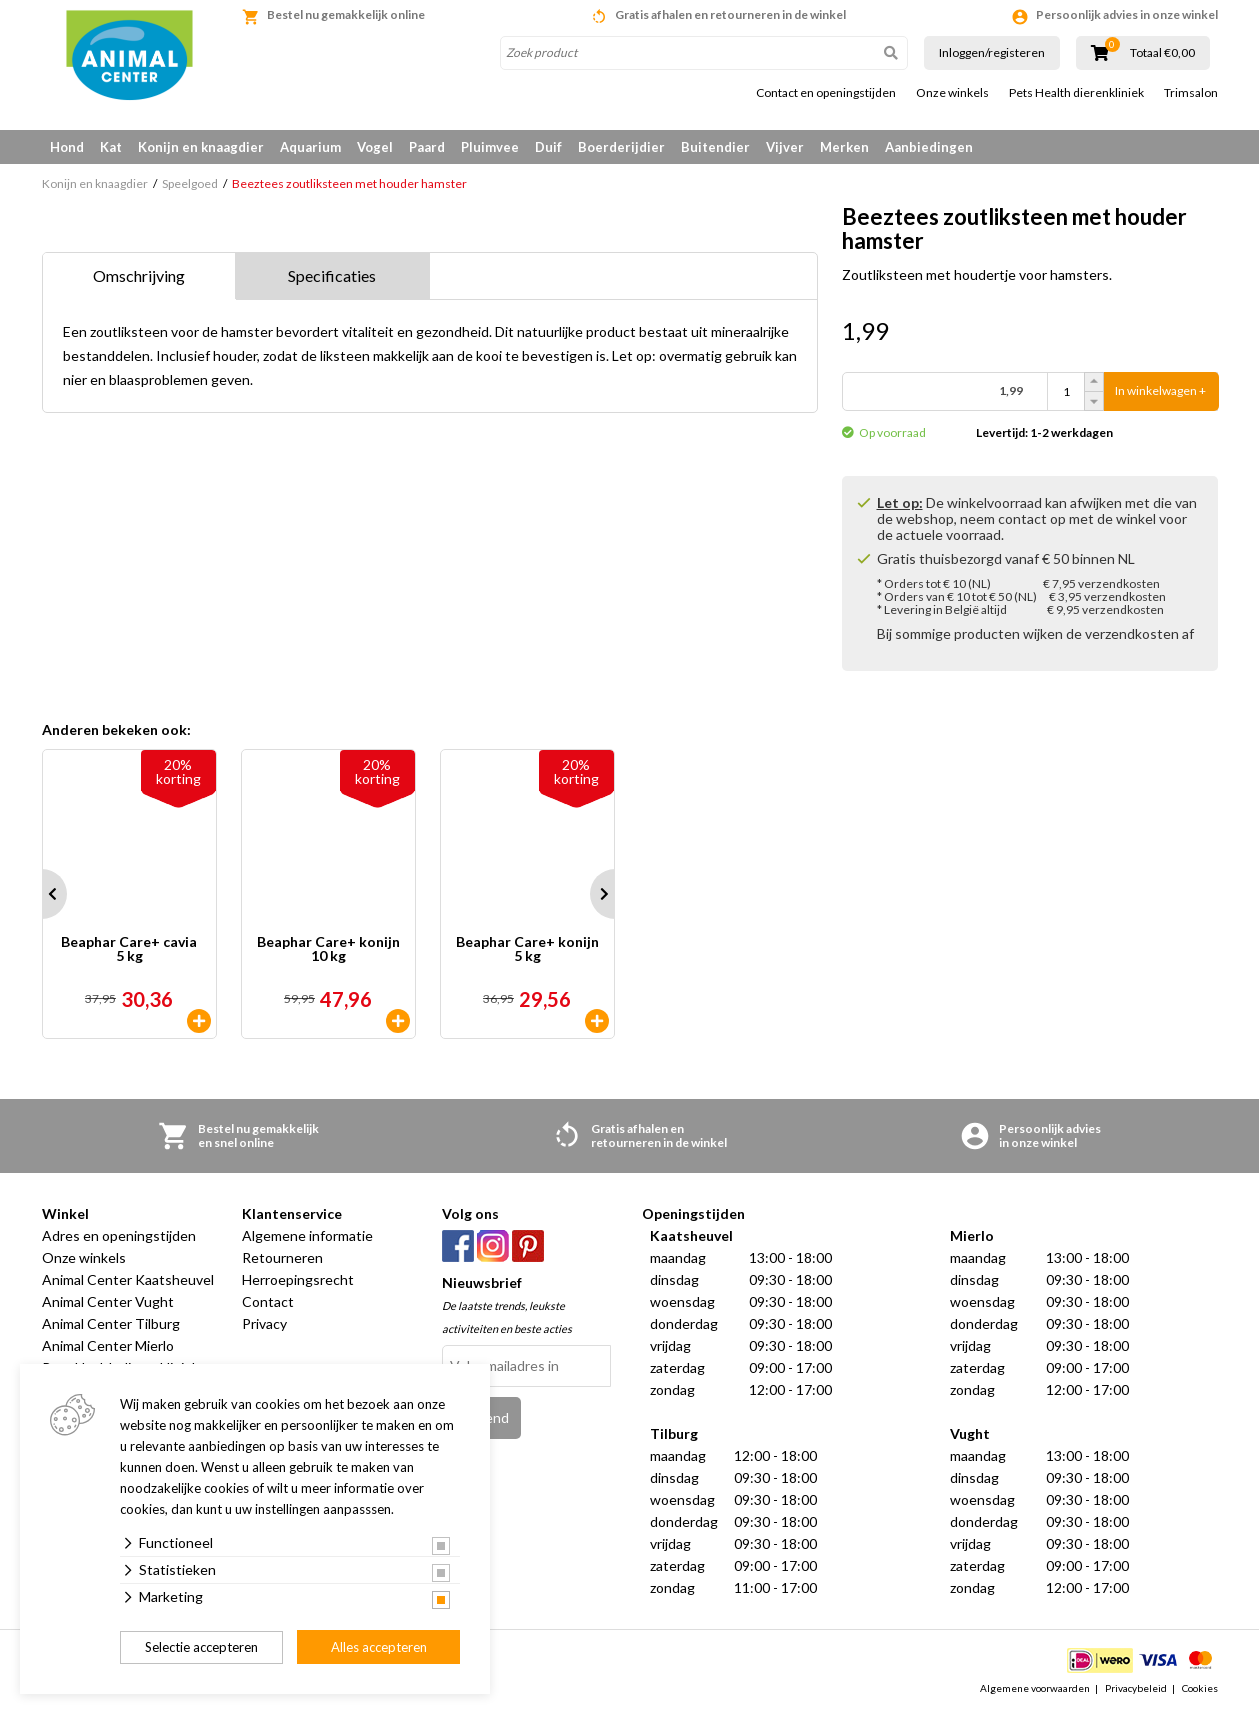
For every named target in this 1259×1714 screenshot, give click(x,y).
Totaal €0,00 (1162, 53)
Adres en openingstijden (119, 1236)
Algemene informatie (307, 1236)
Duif (548, 147)
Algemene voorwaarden (1035, 1688)
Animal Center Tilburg (111, 1324)
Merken (844, 147)
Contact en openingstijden (826, 93)
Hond (67, 147)
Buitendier (715, 147)
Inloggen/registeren (992, 52)
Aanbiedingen (929, 147)
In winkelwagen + (1160, 391)
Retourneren (282, 1258)
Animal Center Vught (108, 1302)
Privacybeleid (1136, 1688)
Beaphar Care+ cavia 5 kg (129, 950)
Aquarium (310, 147)
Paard (427, 147)
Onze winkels (952, 93)
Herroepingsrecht (298, 1280)
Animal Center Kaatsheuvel (128, 1280)
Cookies (1200, 1688)
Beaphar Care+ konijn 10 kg (328, 950)
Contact (268, 1302)
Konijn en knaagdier (201, 147)
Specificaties (332, 275)
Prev (42, 895)
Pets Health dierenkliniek (1076, 93)
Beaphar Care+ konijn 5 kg (527, 950)
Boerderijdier (621, 147)
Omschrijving (139, 275)
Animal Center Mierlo (108, 1346)
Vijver (785, 147)
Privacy (264, 1324)
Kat (111, 147)
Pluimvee (490, 147)
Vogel (375, 147)
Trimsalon (1191, 93)
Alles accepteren (379, 1647)
